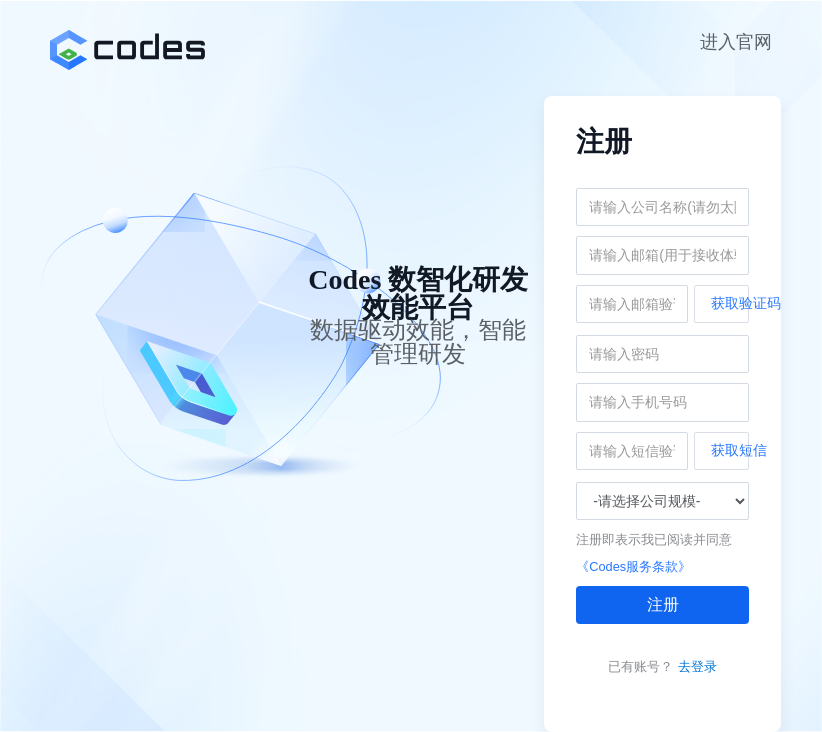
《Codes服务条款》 (633, 566)
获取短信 (730, 450)
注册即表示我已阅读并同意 (654, 539)
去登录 (697, 666)
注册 (663, 604)
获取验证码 (730, 303)
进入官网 (736, 42)
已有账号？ (640, 666)
